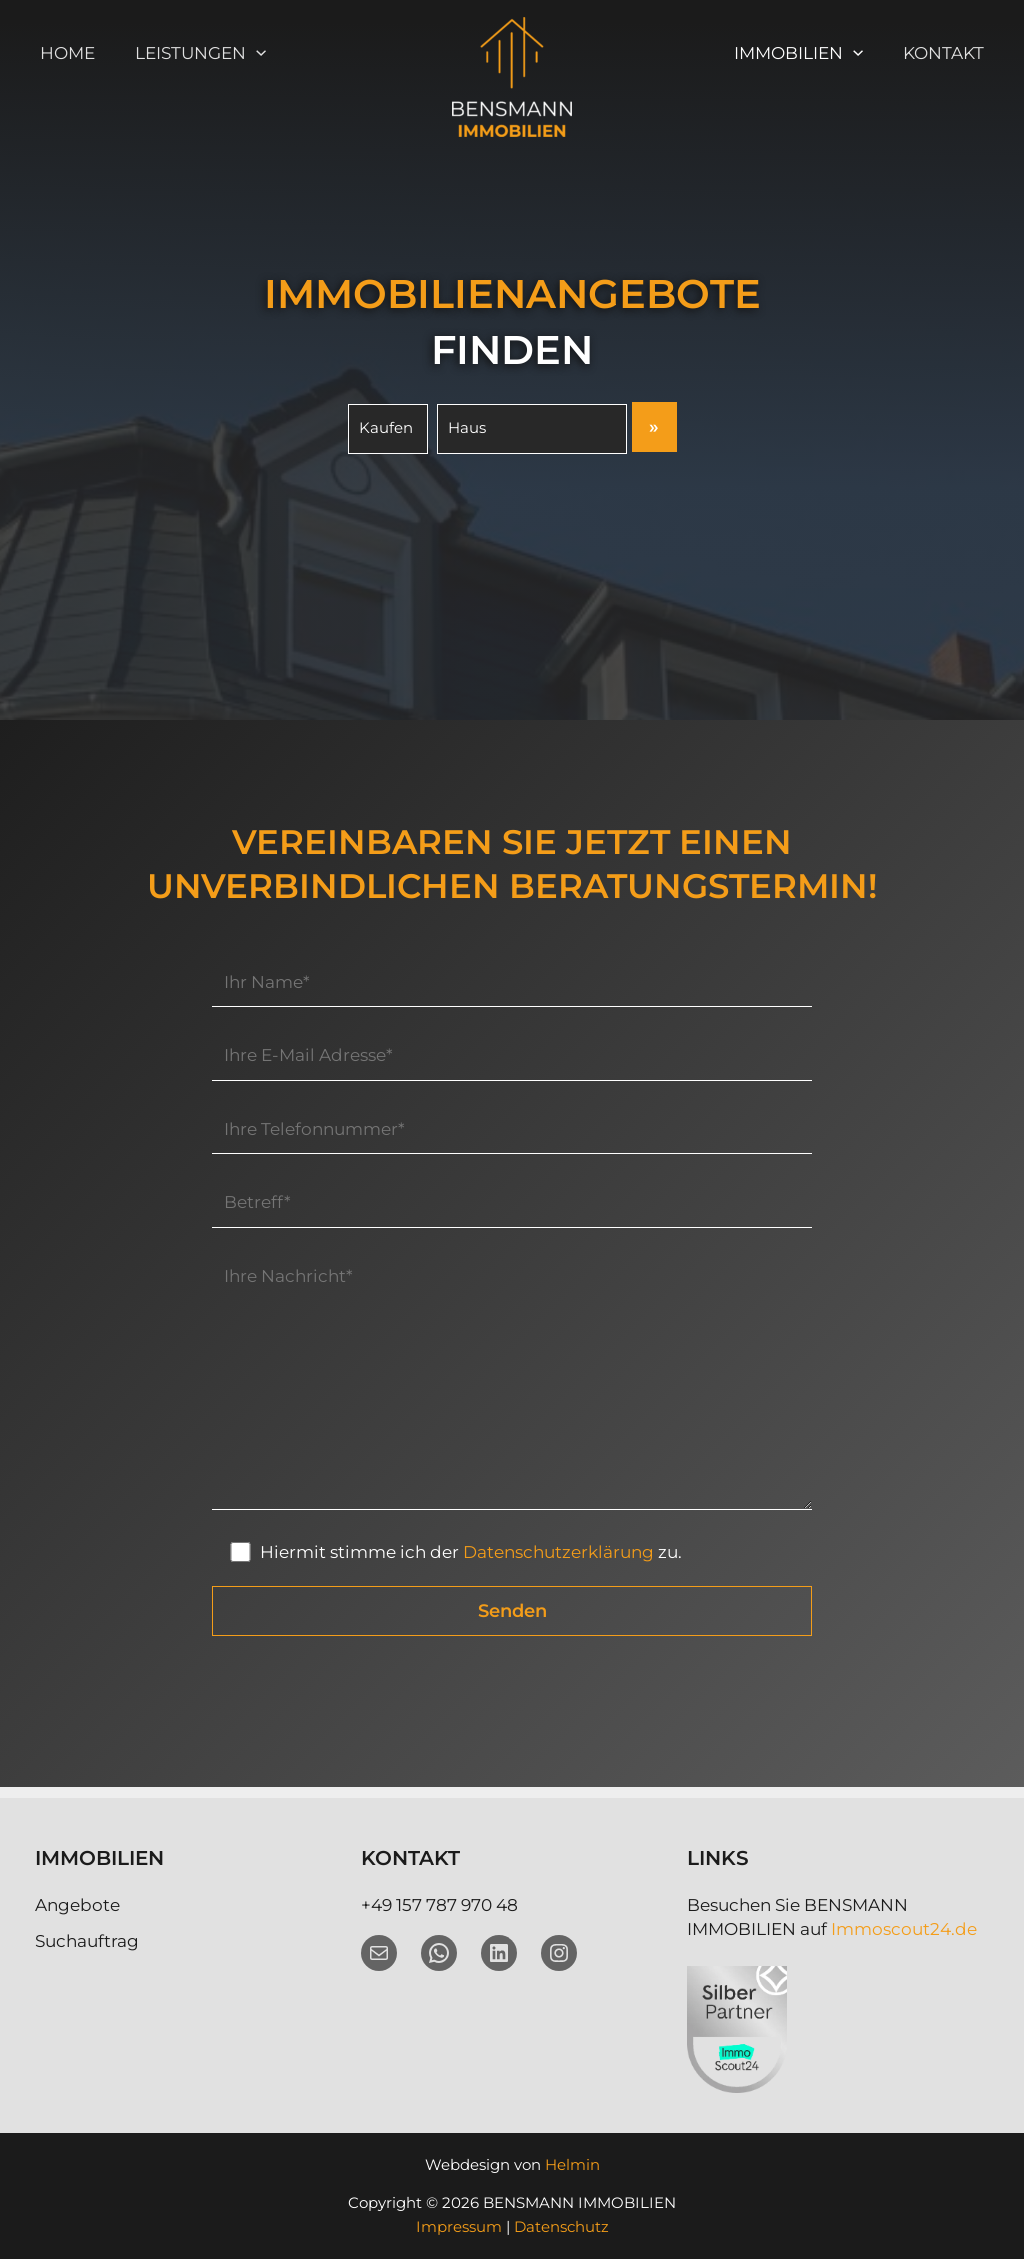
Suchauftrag (87, 1941)
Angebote (77, 1905)
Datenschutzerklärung (559, 1564)
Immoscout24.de (904, 1929)
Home (64, 53)
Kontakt (946, 53)
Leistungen (191, 53)
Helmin (572, 2164)
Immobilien (807, 53)
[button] (247, 53)
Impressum (459, 2226)
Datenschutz (561, 2226)
